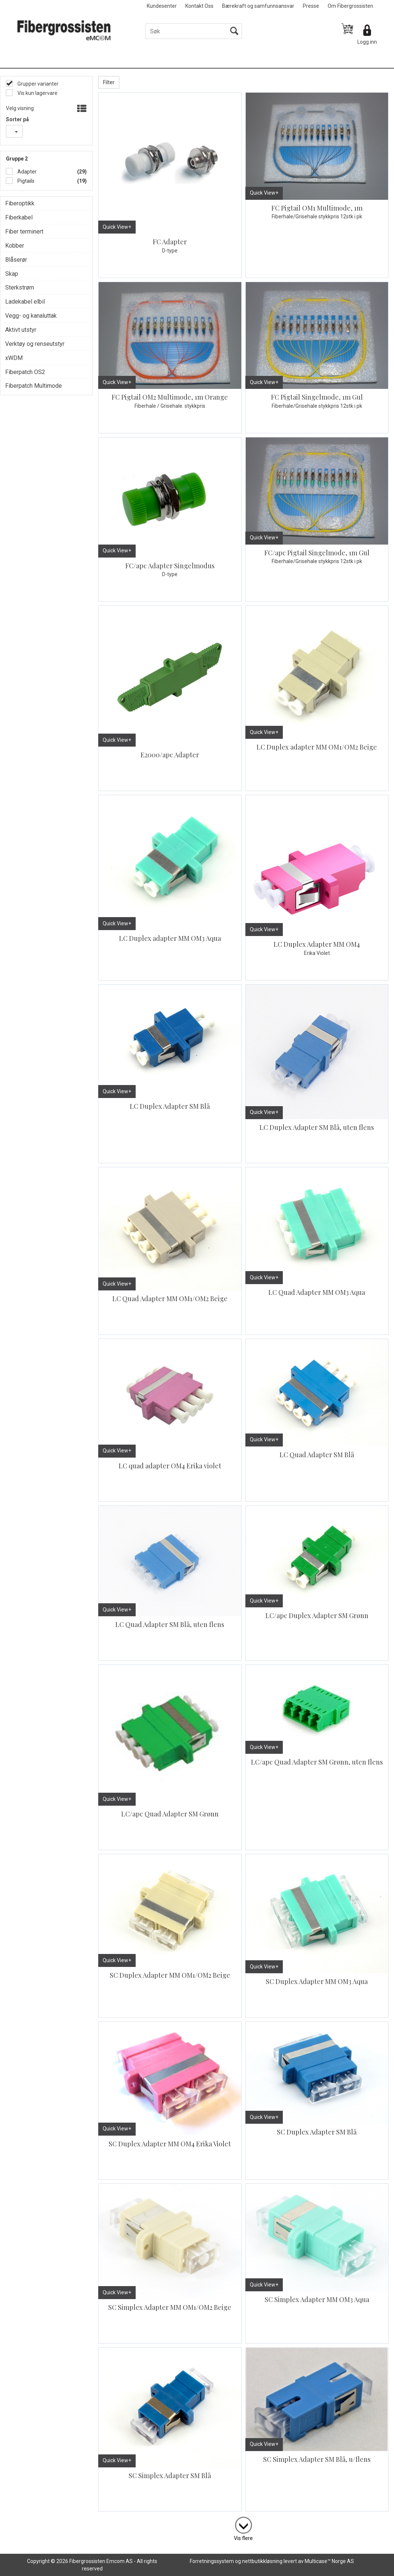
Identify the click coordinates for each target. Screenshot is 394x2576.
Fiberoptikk (19, 203)
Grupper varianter (37, 84)
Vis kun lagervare (36, 93)
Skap (11, 273)
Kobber (14, 245)
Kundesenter (162, 6)
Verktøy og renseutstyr (34, 343)
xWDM (14, 357)
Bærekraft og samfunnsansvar (258, 6)
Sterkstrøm (19, 287)
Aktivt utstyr (20, 329)
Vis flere (243, 2538)
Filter (109, 82)
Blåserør (16, 259)
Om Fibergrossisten (350, 6)
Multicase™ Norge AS (329, 2561)
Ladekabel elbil (25, 301)
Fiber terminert (24, 231)
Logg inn (367, 42)
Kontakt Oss (199, 6)
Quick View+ (117, 227)
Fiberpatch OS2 (25, 372)
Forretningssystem (212, 2561)
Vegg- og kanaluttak (31, 315)
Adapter (26, 172)
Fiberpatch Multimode (33, 385)
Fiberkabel (19, 217)
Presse (311, 6)
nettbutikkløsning (262, 2561)
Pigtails (25, 181)
